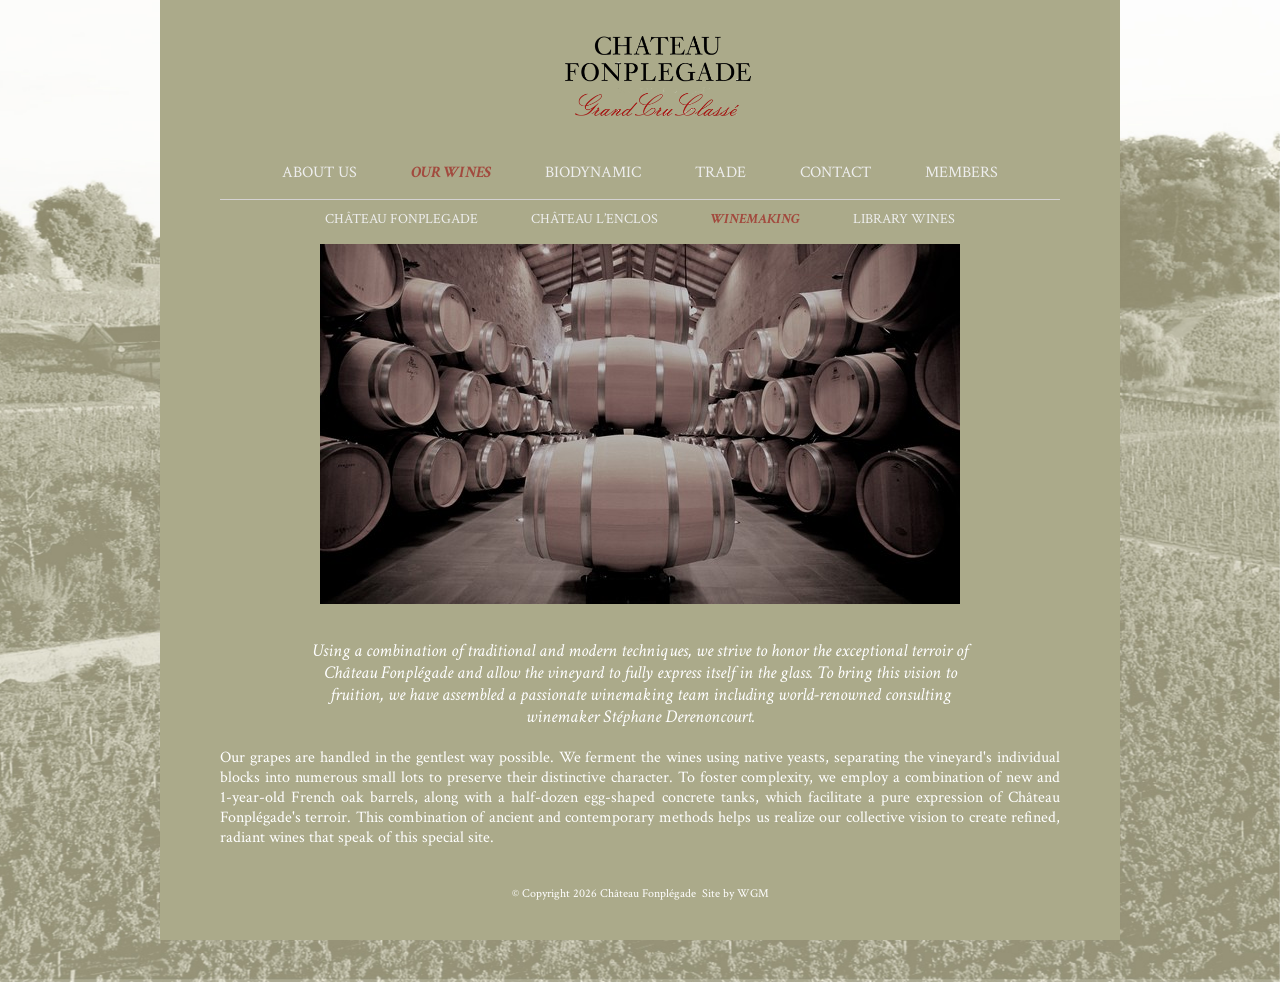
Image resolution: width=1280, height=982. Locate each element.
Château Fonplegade (401, 219)
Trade (720, 172)
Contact (835, 172)
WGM (753, 893)
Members (961, 172)
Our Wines (451, 172)
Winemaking (755, 219)
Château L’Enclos (594, 219)
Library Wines (904, 219)
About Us (319, 172)
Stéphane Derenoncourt (677, 716)
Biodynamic (593, 172)
